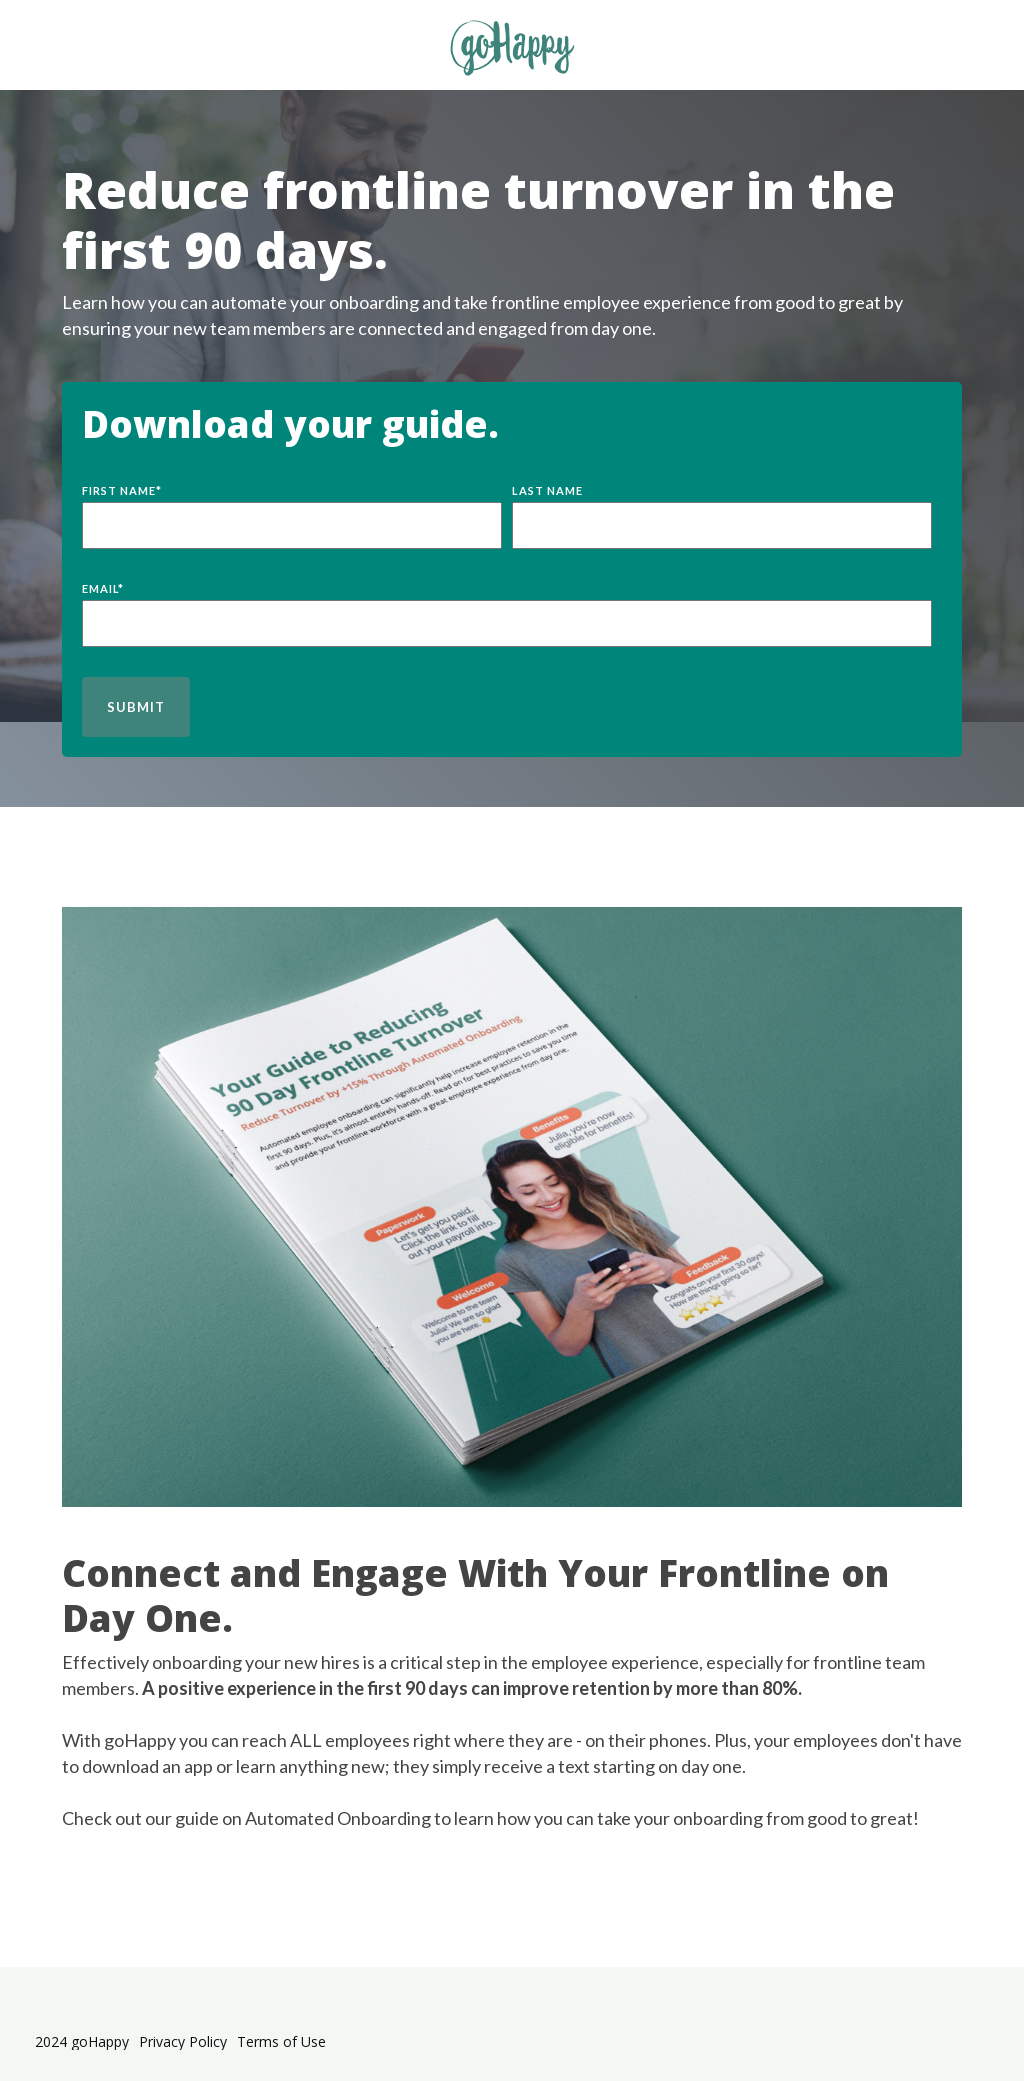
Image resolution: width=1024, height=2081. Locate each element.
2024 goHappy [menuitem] (82, 2042)
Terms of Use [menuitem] (281, 2042)
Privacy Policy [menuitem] (183, 2042)
